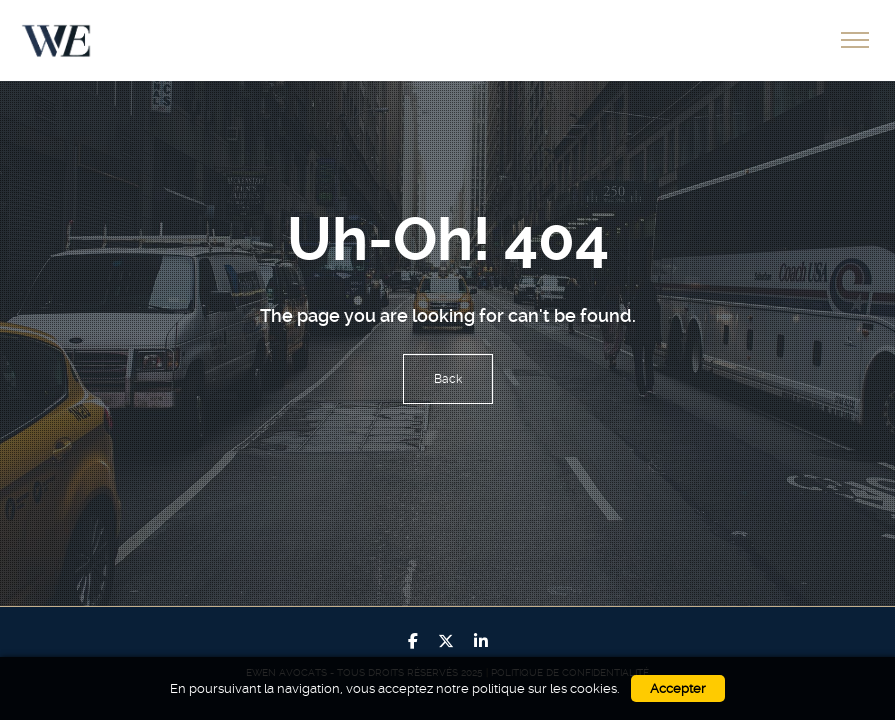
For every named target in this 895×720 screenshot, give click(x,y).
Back (448, 379)
